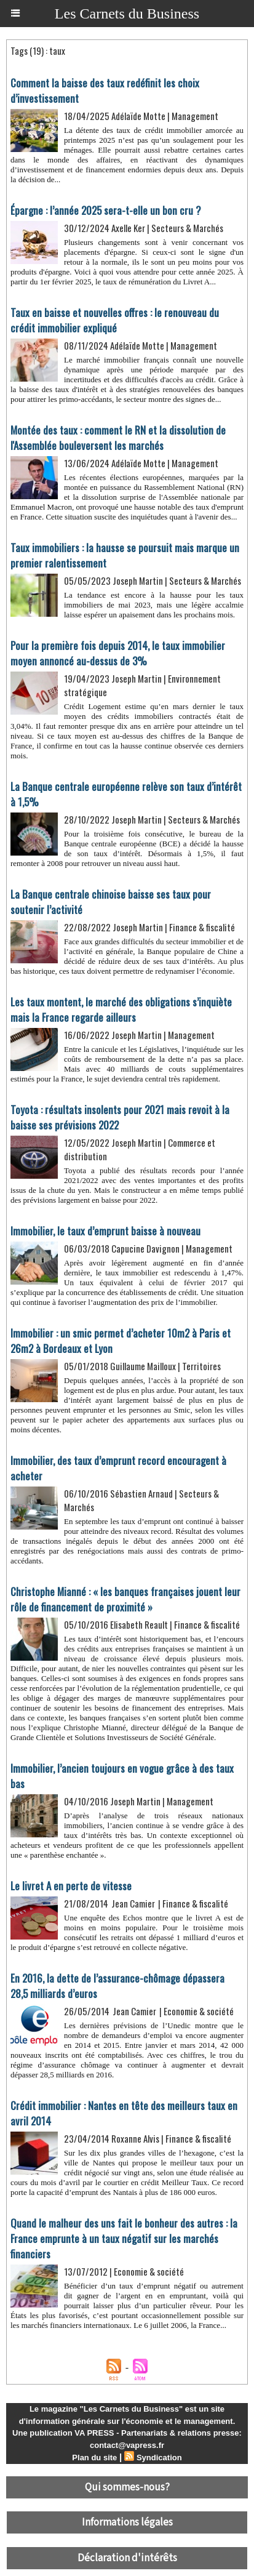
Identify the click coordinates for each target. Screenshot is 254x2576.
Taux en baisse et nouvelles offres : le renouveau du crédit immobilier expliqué (114, 320)
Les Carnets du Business (127, 14)
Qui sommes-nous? (127, 2487)
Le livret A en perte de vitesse (71, 1885)
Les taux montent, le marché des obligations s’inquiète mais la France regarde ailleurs (121, 1009)
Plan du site (94, 2457)
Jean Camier (133, 1903)
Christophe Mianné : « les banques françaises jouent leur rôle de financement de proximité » (125, 1599)
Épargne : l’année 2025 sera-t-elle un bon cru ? (105, 210)
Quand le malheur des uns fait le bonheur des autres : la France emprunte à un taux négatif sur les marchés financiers (123, 2238)
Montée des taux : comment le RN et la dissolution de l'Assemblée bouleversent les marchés (118, 437)
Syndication (159, 2457)
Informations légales (127, 2522)
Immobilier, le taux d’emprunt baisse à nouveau (105, 1230)
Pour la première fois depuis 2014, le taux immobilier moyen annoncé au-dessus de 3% (117, 653)
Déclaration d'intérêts (127, 2558)
